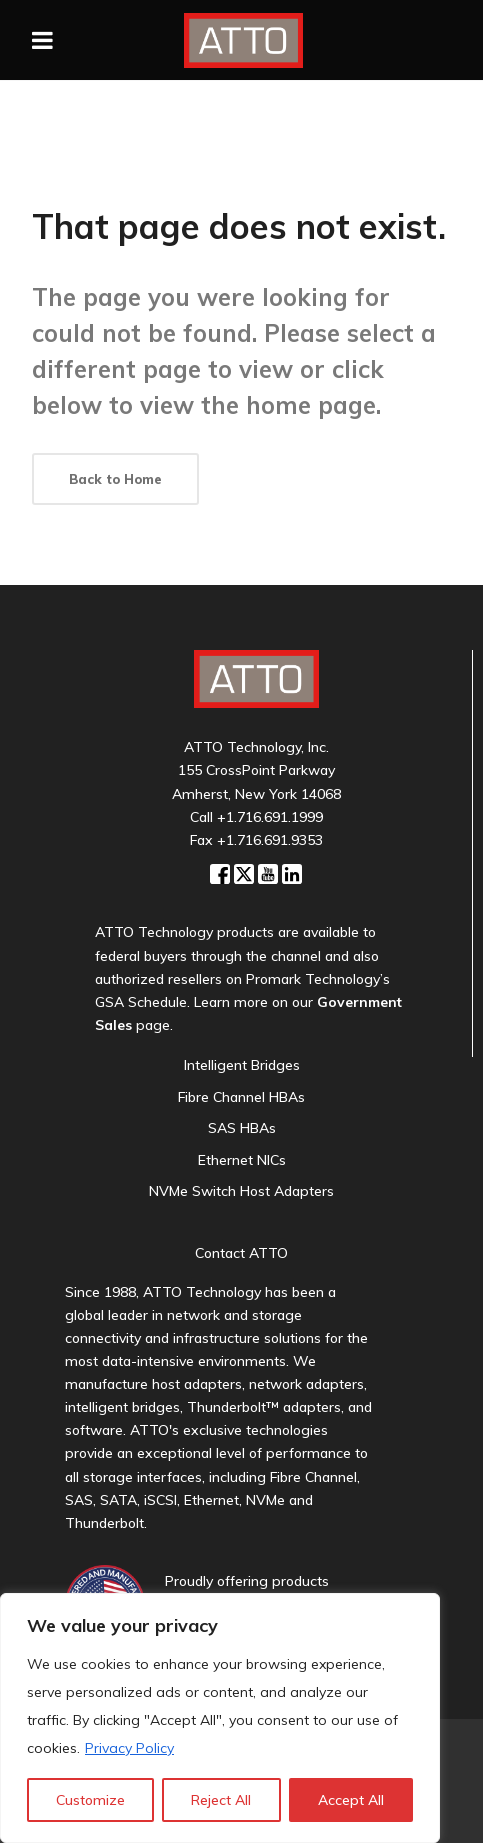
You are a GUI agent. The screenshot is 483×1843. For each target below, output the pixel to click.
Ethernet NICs (242, 1160)
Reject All (221, 1800)
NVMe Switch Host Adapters (241, 1191)
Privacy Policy (129, 1748)
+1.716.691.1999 (270, 817)
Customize (90, 1800)
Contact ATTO (241, 1253)
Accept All (351, 1800)
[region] (220, 1718)
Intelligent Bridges (242, 1065)
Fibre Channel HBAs (241, 1097)
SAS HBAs (242, 1128)
